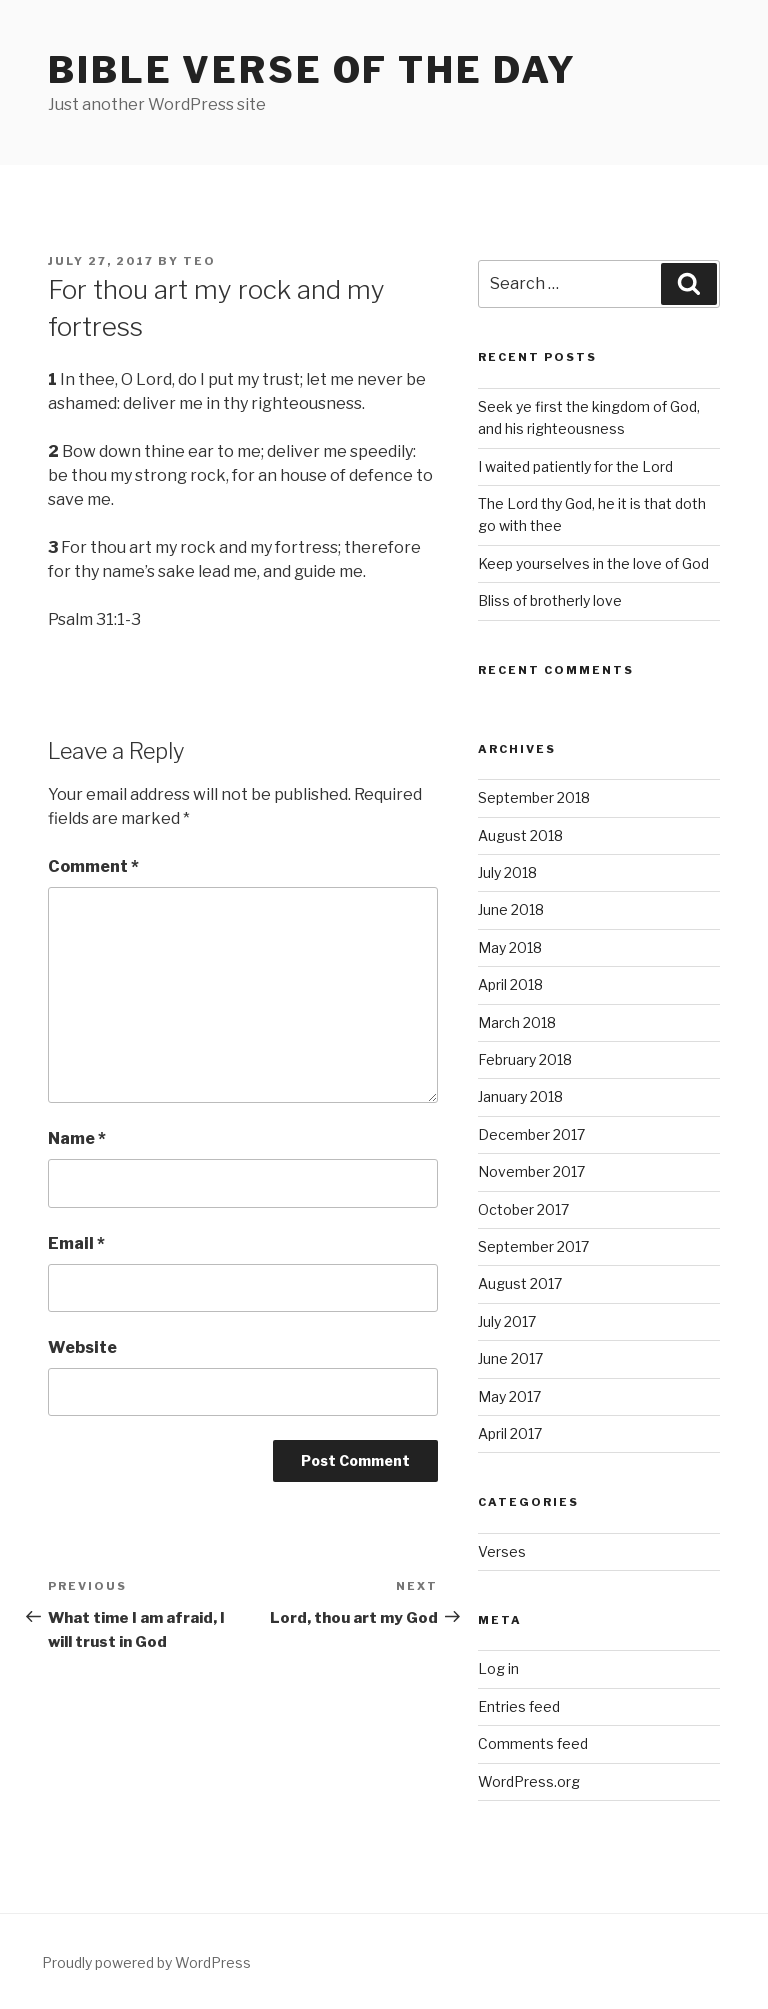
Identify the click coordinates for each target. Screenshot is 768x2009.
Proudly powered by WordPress (146, 1962)
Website (82, 1347)
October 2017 (523, 1209)
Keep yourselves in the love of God (593, 563)
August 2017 (520, 1283)
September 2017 (533, 1246)
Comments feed (533, 1743)
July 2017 (507, 1321)
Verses (502, 1551)
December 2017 (531, 1134)
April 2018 (510, 984)
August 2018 (520, 835)
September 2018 (534, 797)
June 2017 (510, 1358)
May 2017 (509, 1396)
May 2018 (510, 947)
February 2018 (525, 1059)
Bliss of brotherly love (550, 600)
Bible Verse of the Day (312, 70)
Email (76, 1243)
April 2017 (510, 1433)
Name (77, 1138)
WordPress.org (529, 1781)
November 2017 (531, 1171)
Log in (498, 1668)
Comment (93, 866)
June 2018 (511, 909)
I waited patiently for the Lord (575, 466)
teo (199, 261)
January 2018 (520, 1096)
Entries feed (519, 1706)
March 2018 (517, 1022)
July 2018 (507, 872)
